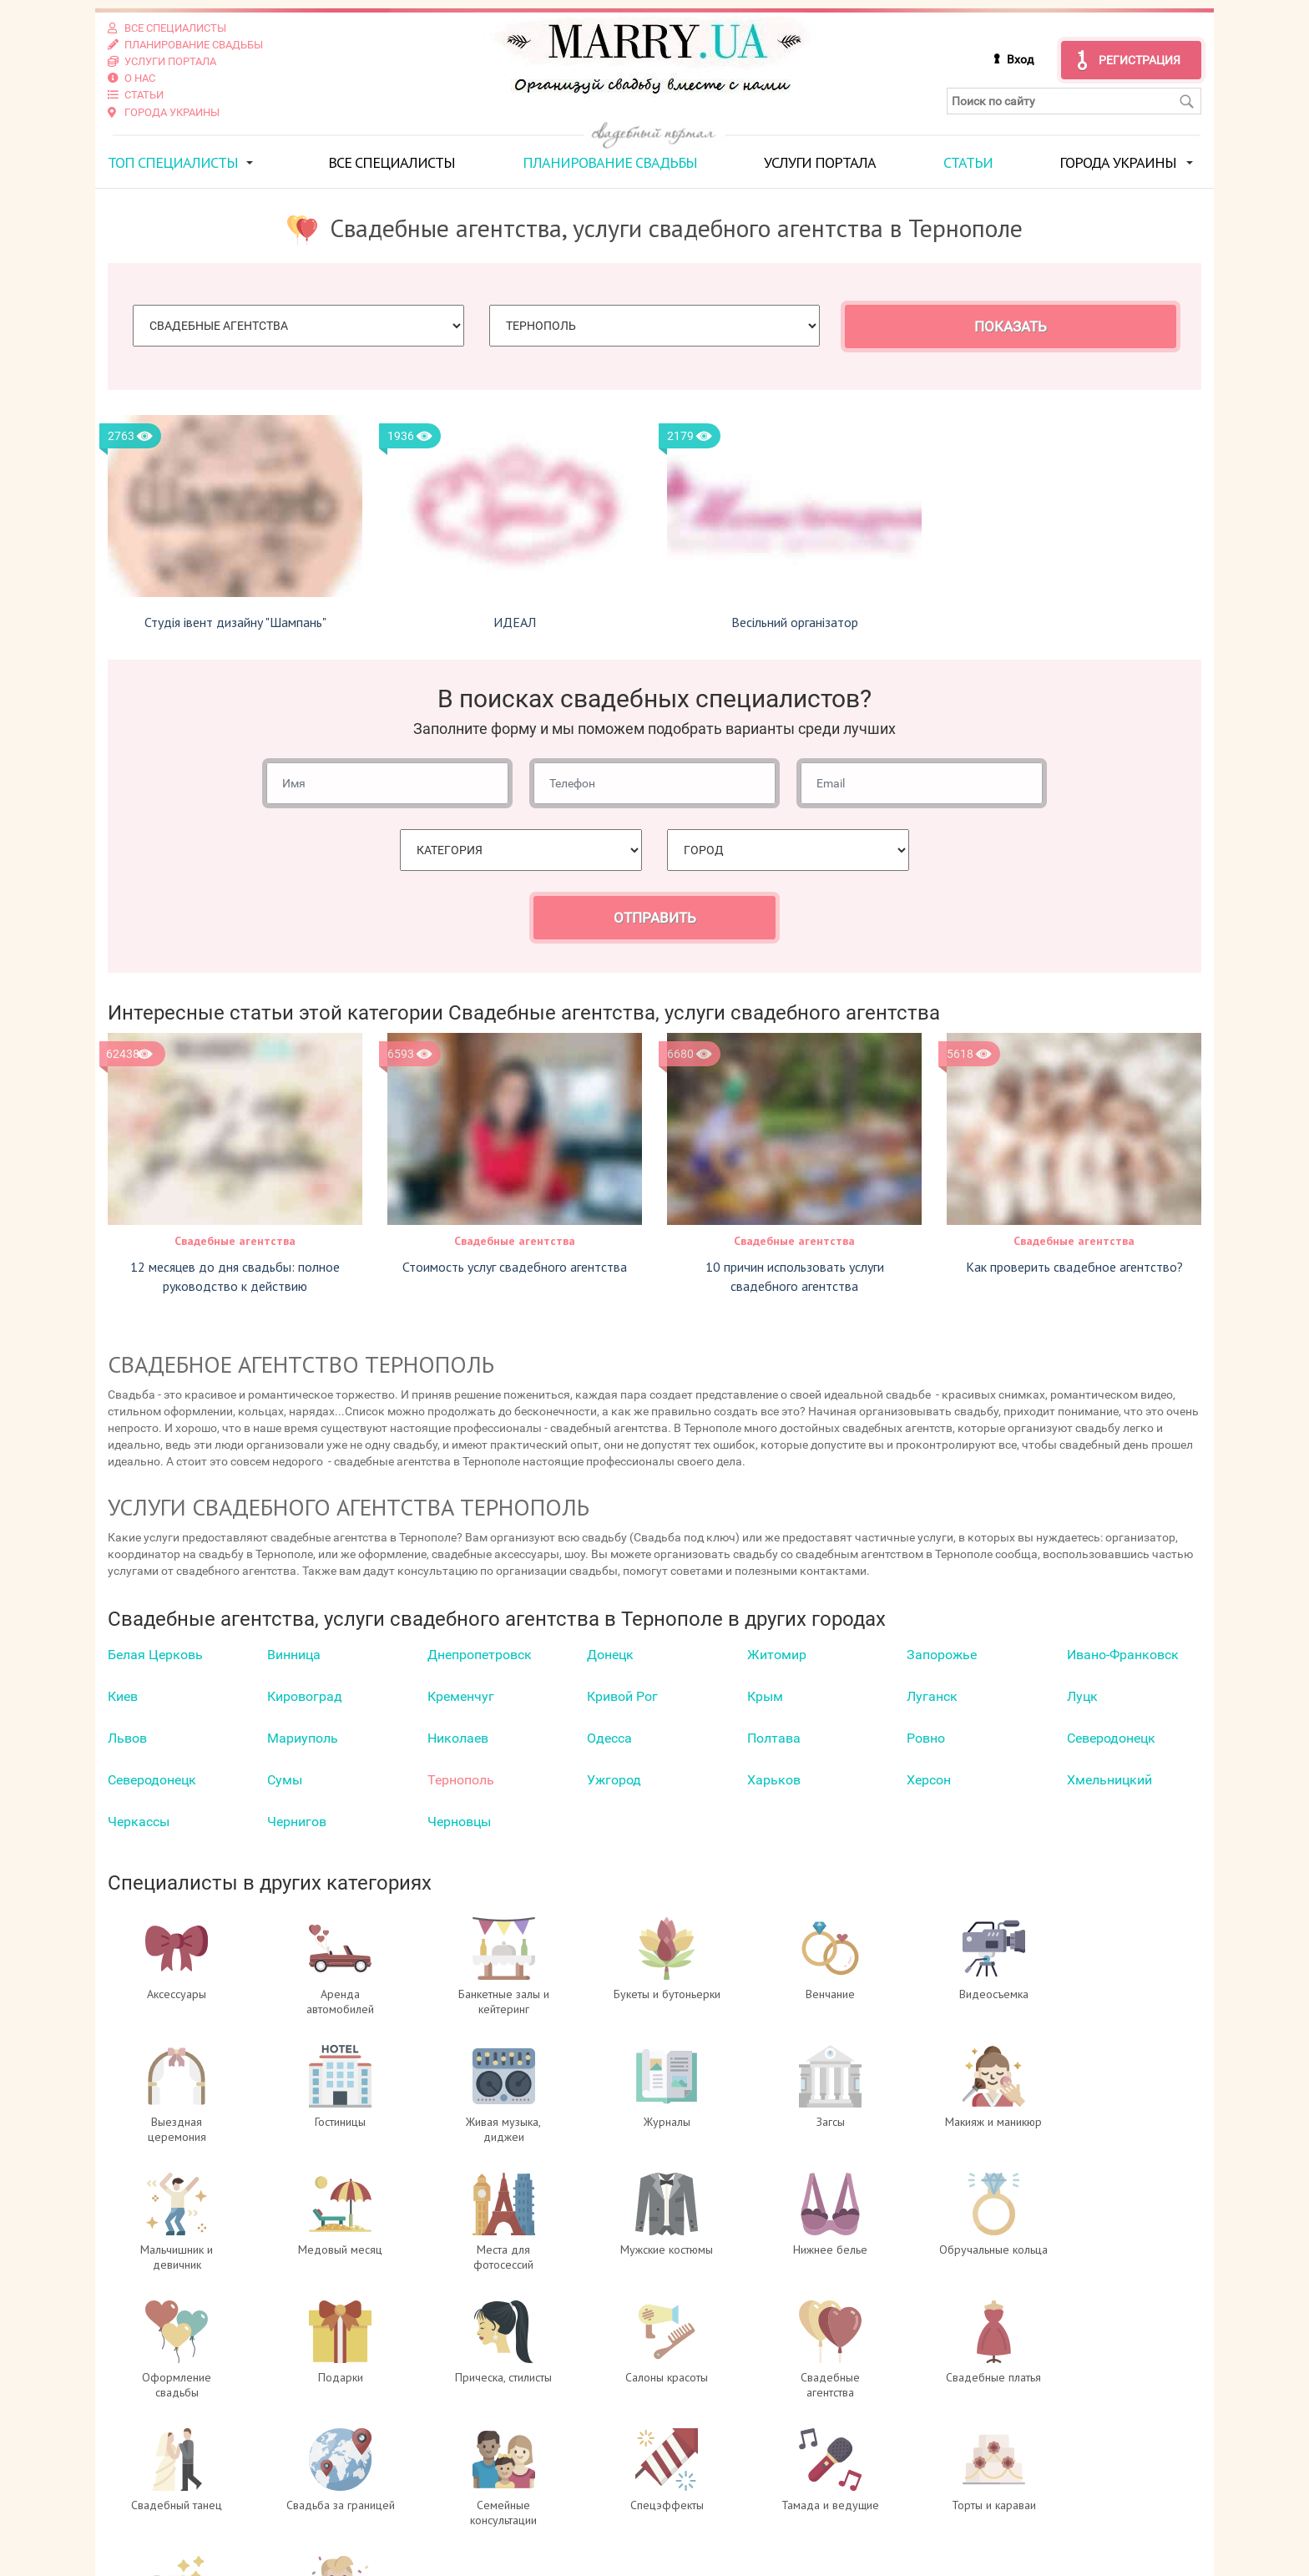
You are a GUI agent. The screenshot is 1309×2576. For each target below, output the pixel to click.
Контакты (418, 2538)
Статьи (968, 161)
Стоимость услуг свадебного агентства (514, 1266)
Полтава (774, 1738)
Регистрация (1139, 60)
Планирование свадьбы (610, 161)
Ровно (926, 1738)
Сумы (284, 1780)
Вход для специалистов (465, 2488)
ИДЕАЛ (514, 622)
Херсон (929, 1780)
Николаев (457, 1738)
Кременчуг (460, 1696)
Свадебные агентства (235, 1240)
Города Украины (1117, 161)
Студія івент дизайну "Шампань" (235, 622)
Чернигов (296, 1822)
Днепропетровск (479, 1655)
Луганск (932, 1696)
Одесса (609, 1738)
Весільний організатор (794, 622)
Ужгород (614, 1780)
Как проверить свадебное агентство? (1074, 1266)
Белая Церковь (155, 1655)
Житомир (776, 1655)
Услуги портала (820, 161)
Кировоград (304, 1696)
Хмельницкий (1109, 1780)
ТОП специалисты (173, 161)
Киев (123, 1696)
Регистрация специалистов (476, 2505)
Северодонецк (1111, 1738)
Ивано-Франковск (1123, 1655)
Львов (127, 1738)
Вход (1020, 59)
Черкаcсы (138, 1822)
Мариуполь (302, 1738)
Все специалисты (391, 161)
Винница (294, 1655)
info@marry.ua (742, 2538)
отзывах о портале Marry (1100, 2488)
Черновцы (459, 1822)
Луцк (1082, 1696)
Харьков (774, 1780)
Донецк (610, 1655)
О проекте (418, 2471)
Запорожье (942, 1655)
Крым (765, 1696)
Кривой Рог (622, 1696)
